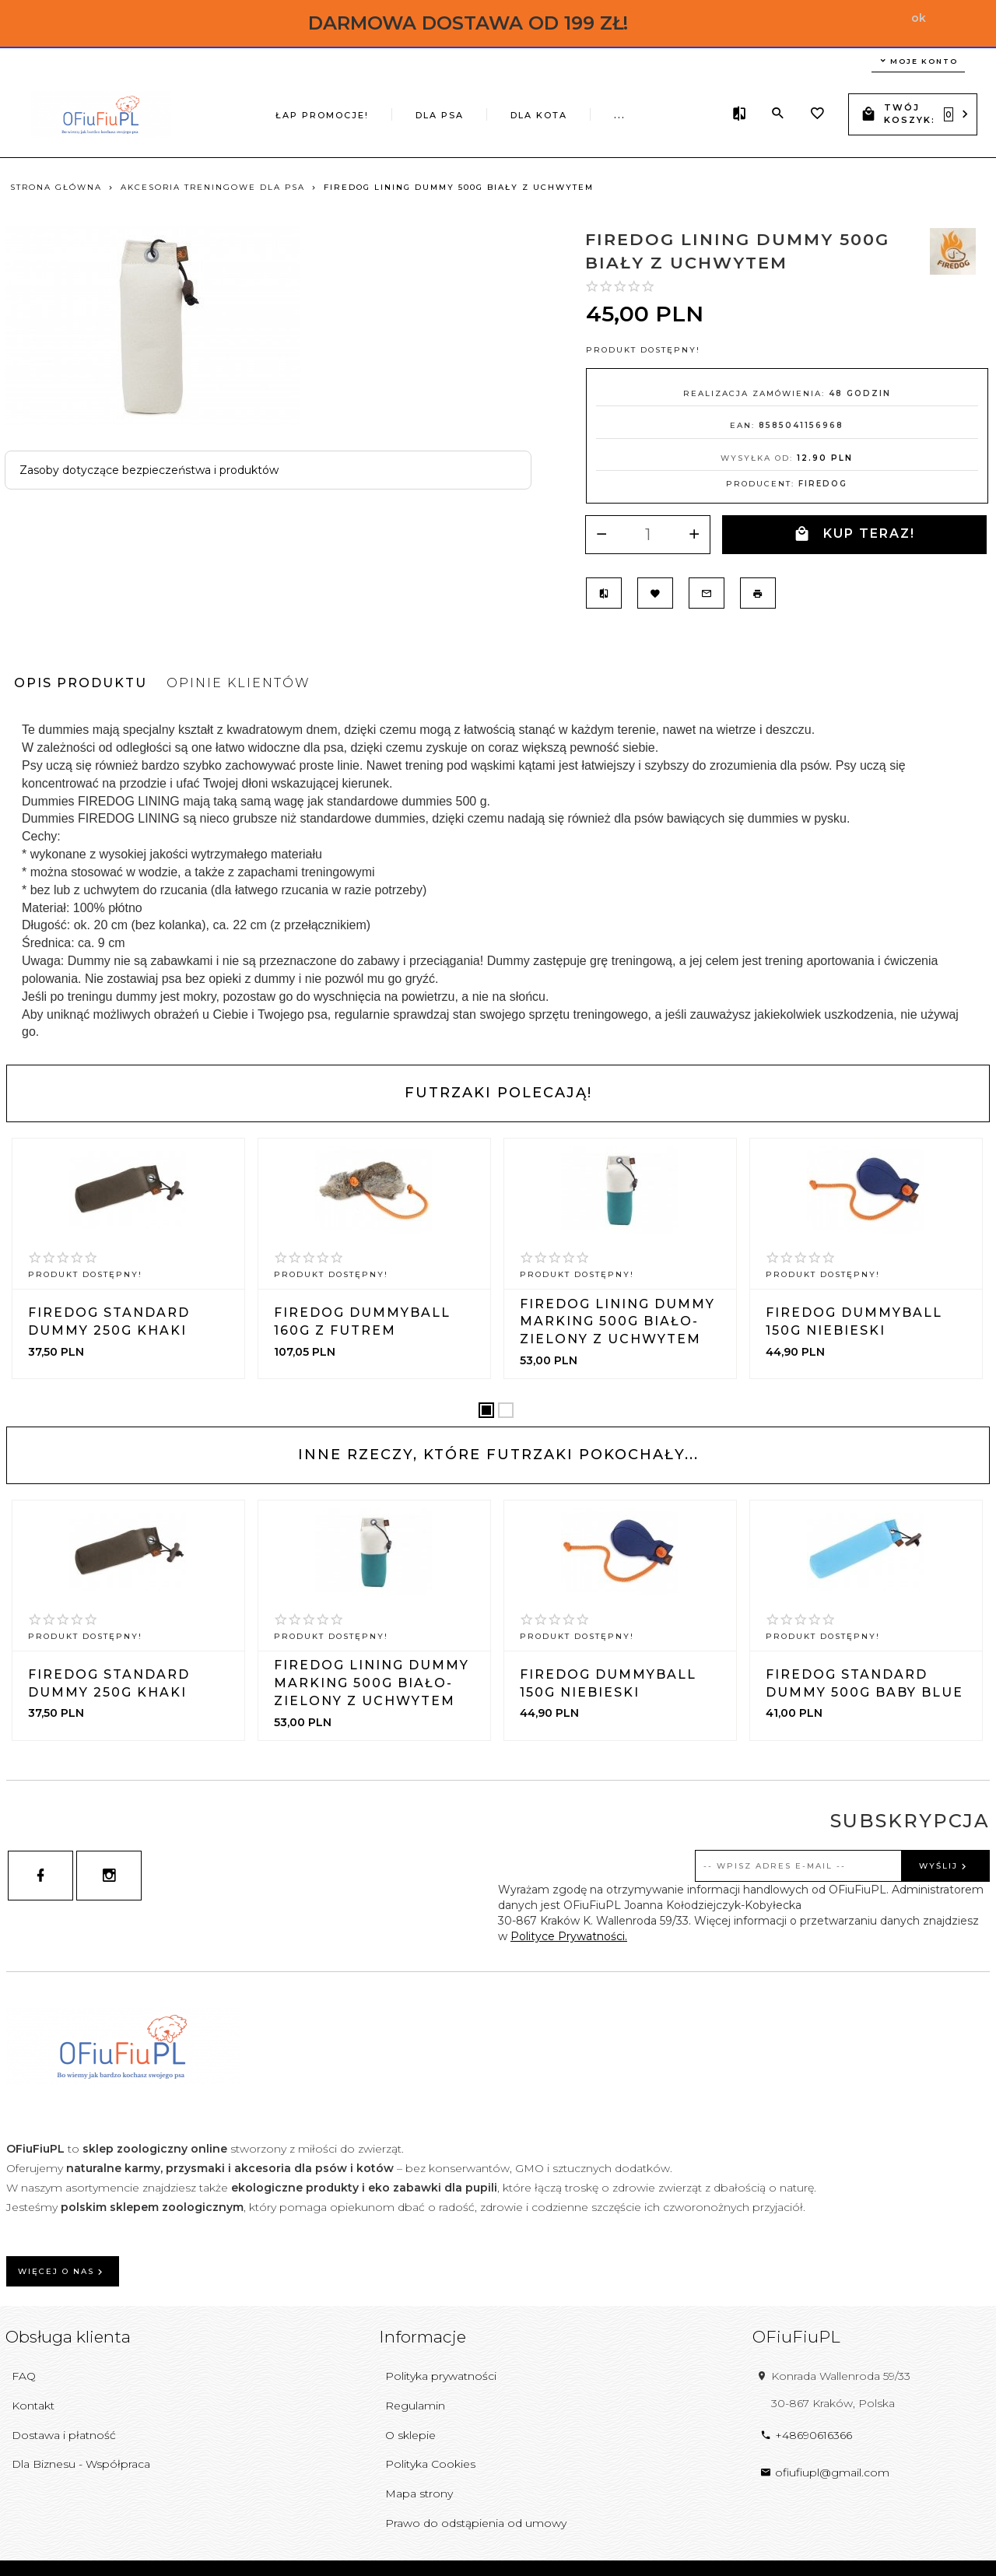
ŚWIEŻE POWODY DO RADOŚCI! (568, 113)
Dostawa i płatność (64, 2435)
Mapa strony (419, 2494)
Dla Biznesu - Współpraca (81, 2464)
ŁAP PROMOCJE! (242, 113)
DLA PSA (344, 113)
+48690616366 (806, 2435)
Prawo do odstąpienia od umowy (475, 2523)
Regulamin (415, 2406)
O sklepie (410, 2435)
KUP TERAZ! (854, 534)
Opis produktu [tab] (80, 683)
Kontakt (33, 2406)
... (689, 110)
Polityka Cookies (430, 2464)
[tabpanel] (498, 881)
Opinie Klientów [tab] (238, 683)
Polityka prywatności (440, 2376)
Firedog (822, 484)
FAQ (24, 2376)
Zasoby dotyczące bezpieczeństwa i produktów (149, 470)
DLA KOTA (431, 113)
